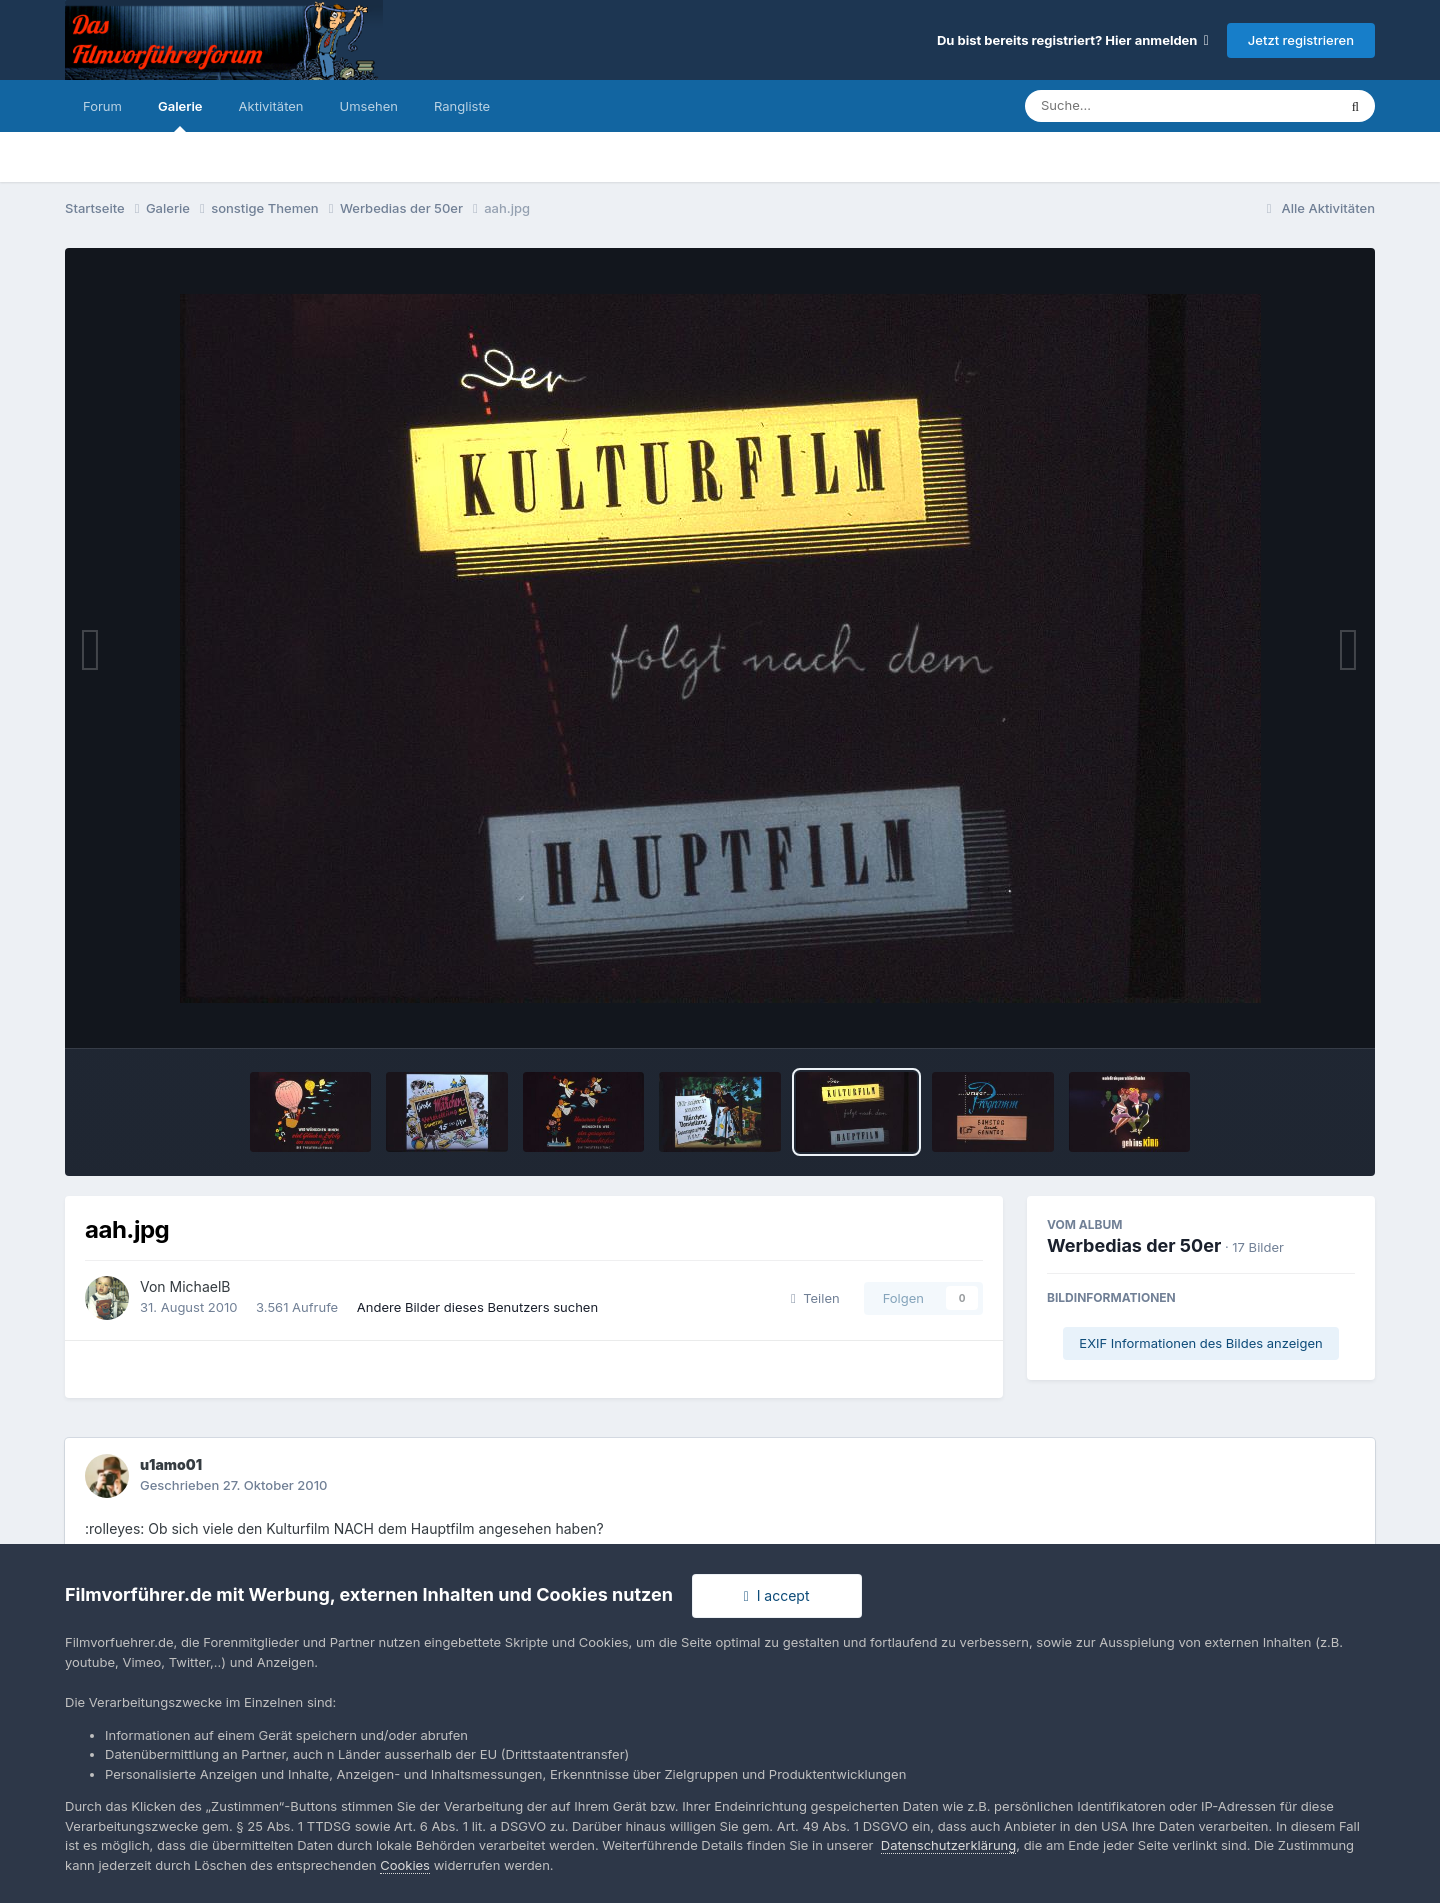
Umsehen (369, 106)
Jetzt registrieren (1301, 40)
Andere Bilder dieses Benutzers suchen (477, 1307)
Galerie (180, 115)
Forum (102, 106)
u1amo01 (171, 1464)
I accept (777, 1595)
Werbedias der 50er (1134, 1245)
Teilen (815, 1298)
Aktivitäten (271, 106)
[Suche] (1140, 106)
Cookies (405, 1865)
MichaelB (200, 1286)
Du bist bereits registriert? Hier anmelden (1073, 40)
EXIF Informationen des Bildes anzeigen (1200, 1343)
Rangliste (462, 106)
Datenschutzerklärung (948, 1845)
